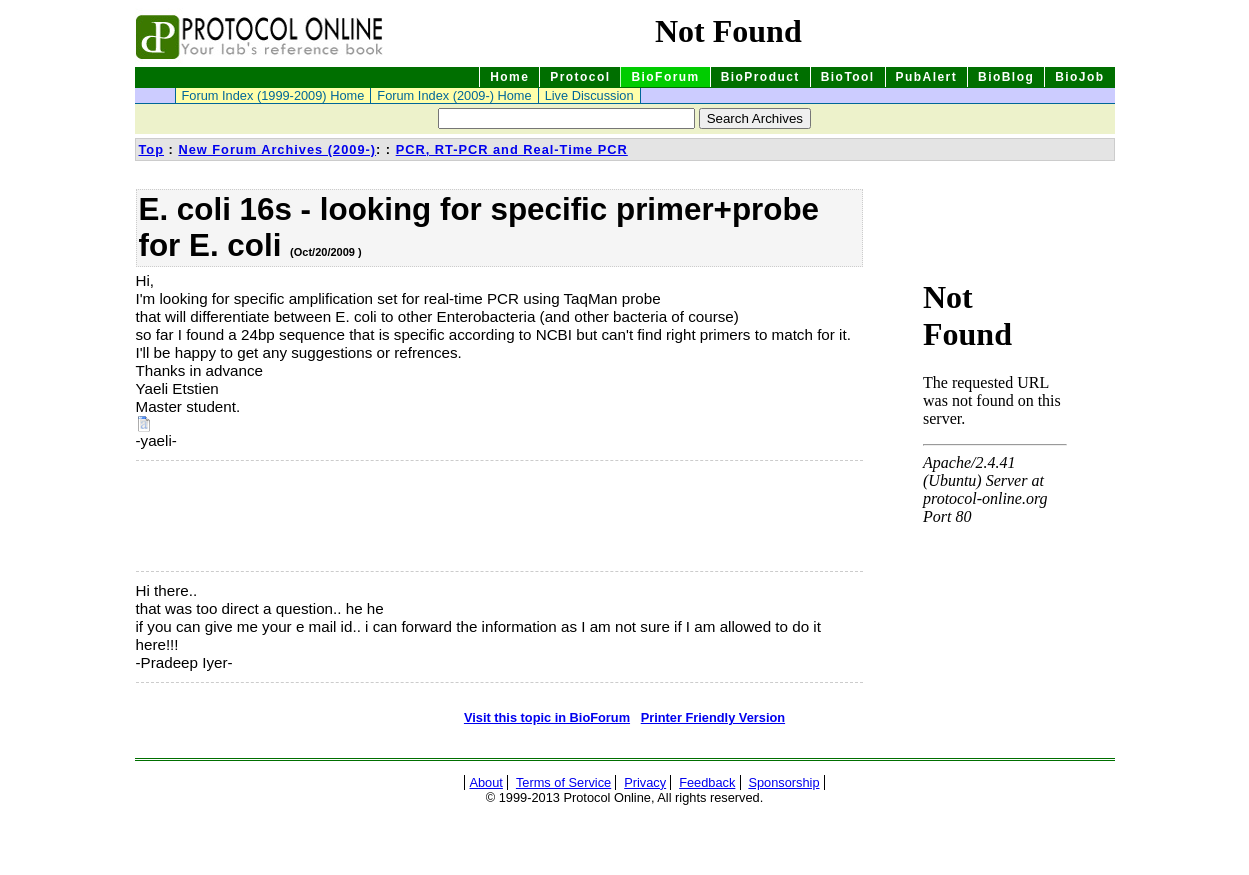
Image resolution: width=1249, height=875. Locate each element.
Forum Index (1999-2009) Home (273, 95)
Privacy (645, 782)
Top (152, 149)
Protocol (580, 77)
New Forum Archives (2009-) (277, 149)
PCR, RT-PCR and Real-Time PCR (512, 149)
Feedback (707, 782)
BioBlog (1006, 77)
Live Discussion (589, 95)
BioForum (665, 77)
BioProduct (760, 77)
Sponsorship (783, 782)
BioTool (848, 77)
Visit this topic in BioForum (547, 717)
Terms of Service (563, 782)
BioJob (1079, 77)
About (485, 782)
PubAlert (927, 77)
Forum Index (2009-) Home (454, 95)
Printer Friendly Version (713, 717)
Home (509, 77)
